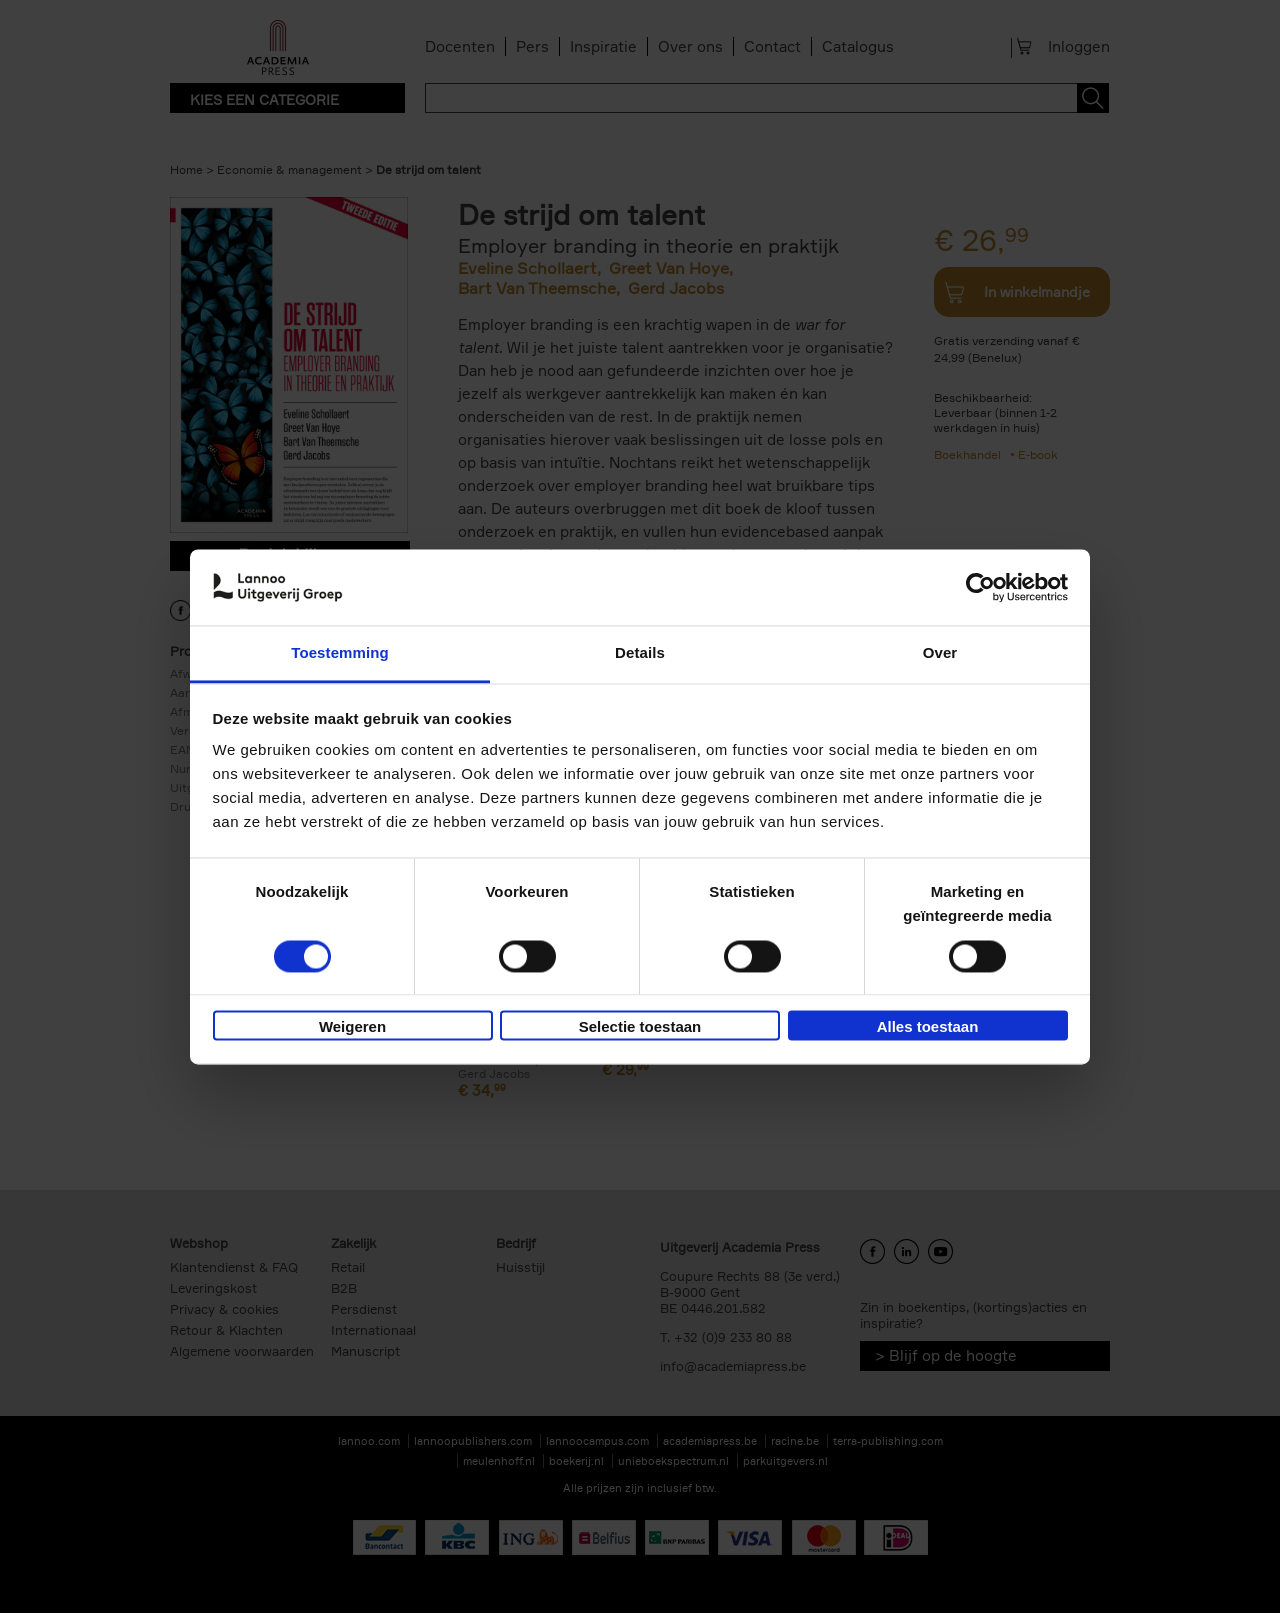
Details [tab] (640, 653)
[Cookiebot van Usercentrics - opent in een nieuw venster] (980, 587)
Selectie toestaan (640, 1027)
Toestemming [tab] (340, 653)
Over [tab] (940, 653)
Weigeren (352, 1027)
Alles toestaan (928, 1027)
